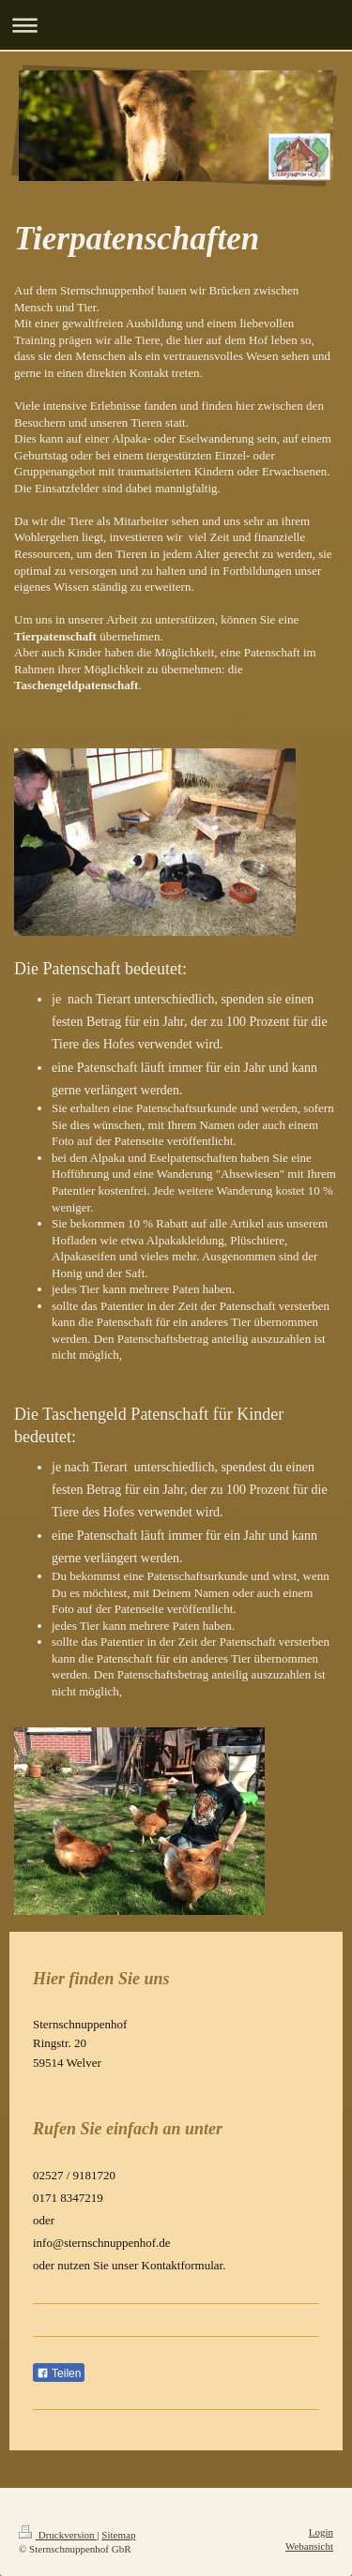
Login (321, 2532)
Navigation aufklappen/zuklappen (176, 25)
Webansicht (309, 2546)
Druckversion (58, 2534)
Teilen (59, 2373)
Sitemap (118, 2534)
